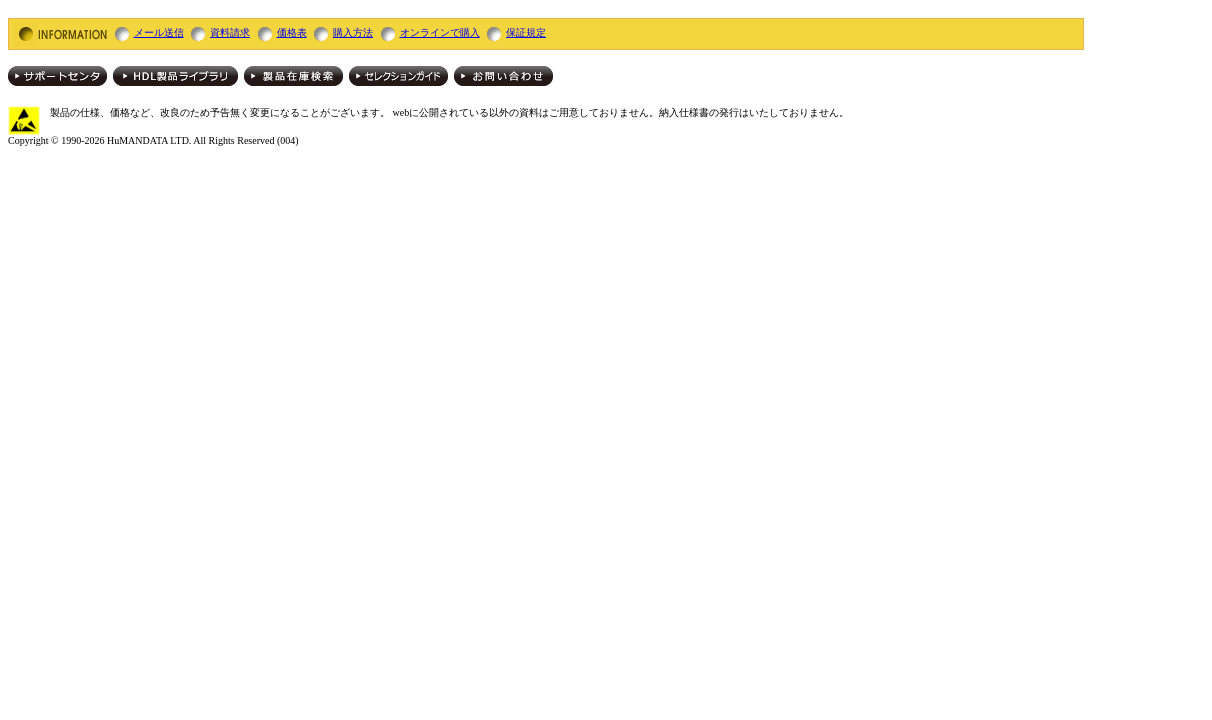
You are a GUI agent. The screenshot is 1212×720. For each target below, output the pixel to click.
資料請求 (230, 32)
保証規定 (526, 32)
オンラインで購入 (440, 32)
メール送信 (159, 32)
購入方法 (353, 32)
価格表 (292, 32)
